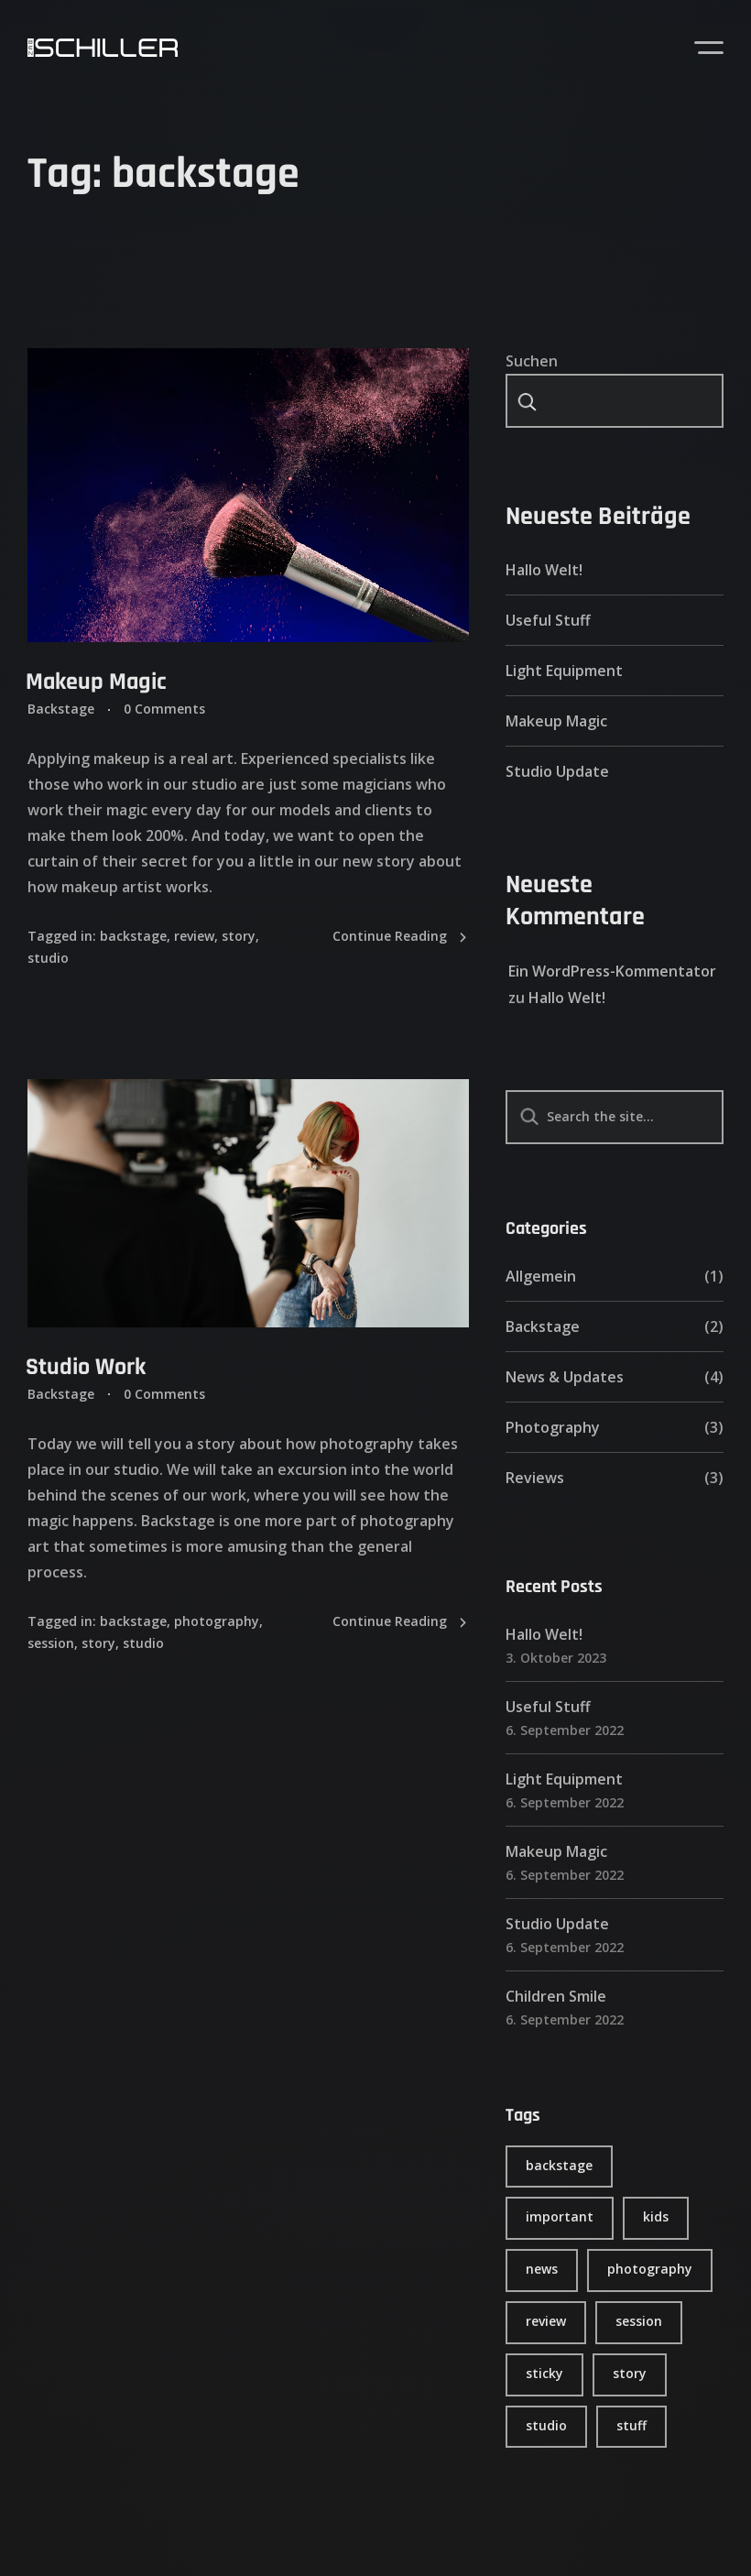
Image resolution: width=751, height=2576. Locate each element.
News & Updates (565, 1377)
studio (48, 957)
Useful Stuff (548, 620)
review (194, 935)
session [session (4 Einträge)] (638, 2321)
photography (216, 1621)
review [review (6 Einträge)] (546, 2321)
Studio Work (86, 1367)
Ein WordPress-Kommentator (612, 971)
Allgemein (541, 1276)
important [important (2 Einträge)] (559, 2216)
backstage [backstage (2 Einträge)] (559, 2165)
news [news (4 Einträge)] (542, 2268)
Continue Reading (400, 937)
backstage (133, 935)
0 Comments (164, 708)
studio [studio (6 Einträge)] (546, 2425)
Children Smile (556, 1996)
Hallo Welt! (544, 570)
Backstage (60, 708)
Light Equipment (564, 670)
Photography (553, 1427)
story (239, 935)
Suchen (532, 361)
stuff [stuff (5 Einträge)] (631, 2425)
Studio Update (557, 771)
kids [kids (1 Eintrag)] (656, 2216)
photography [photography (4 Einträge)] (649, 2268)
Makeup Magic (96, 682)
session (50, 1643)
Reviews (535, 1478)
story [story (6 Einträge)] (630, 2373)
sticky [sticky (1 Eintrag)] (544, 2373)
